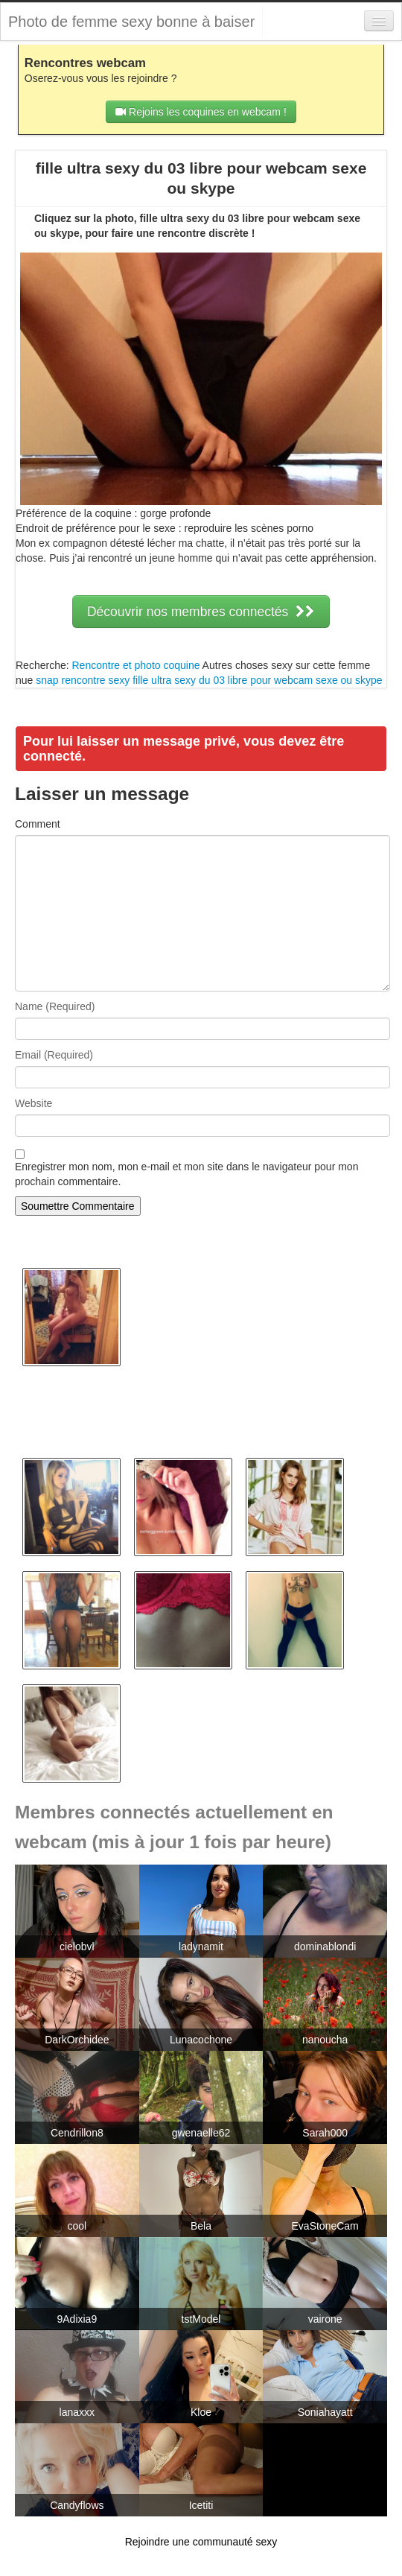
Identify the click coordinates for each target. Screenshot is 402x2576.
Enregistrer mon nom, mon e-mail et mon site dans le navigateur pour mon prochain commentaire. (186, 1174)
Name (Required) (55, 1006)
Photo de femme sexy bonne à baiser (131, 21)
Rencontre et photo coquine (135, 665)
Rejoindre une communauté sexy (201, 2542)
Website (33, 1103)
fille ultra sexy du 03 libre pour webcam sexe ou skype (257, 680)
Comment (37, 824)
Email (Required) (54, 1055)
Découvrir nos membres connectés (201, 611)
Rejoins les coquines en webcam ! (201, 112)
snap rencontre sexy (83, 680)
